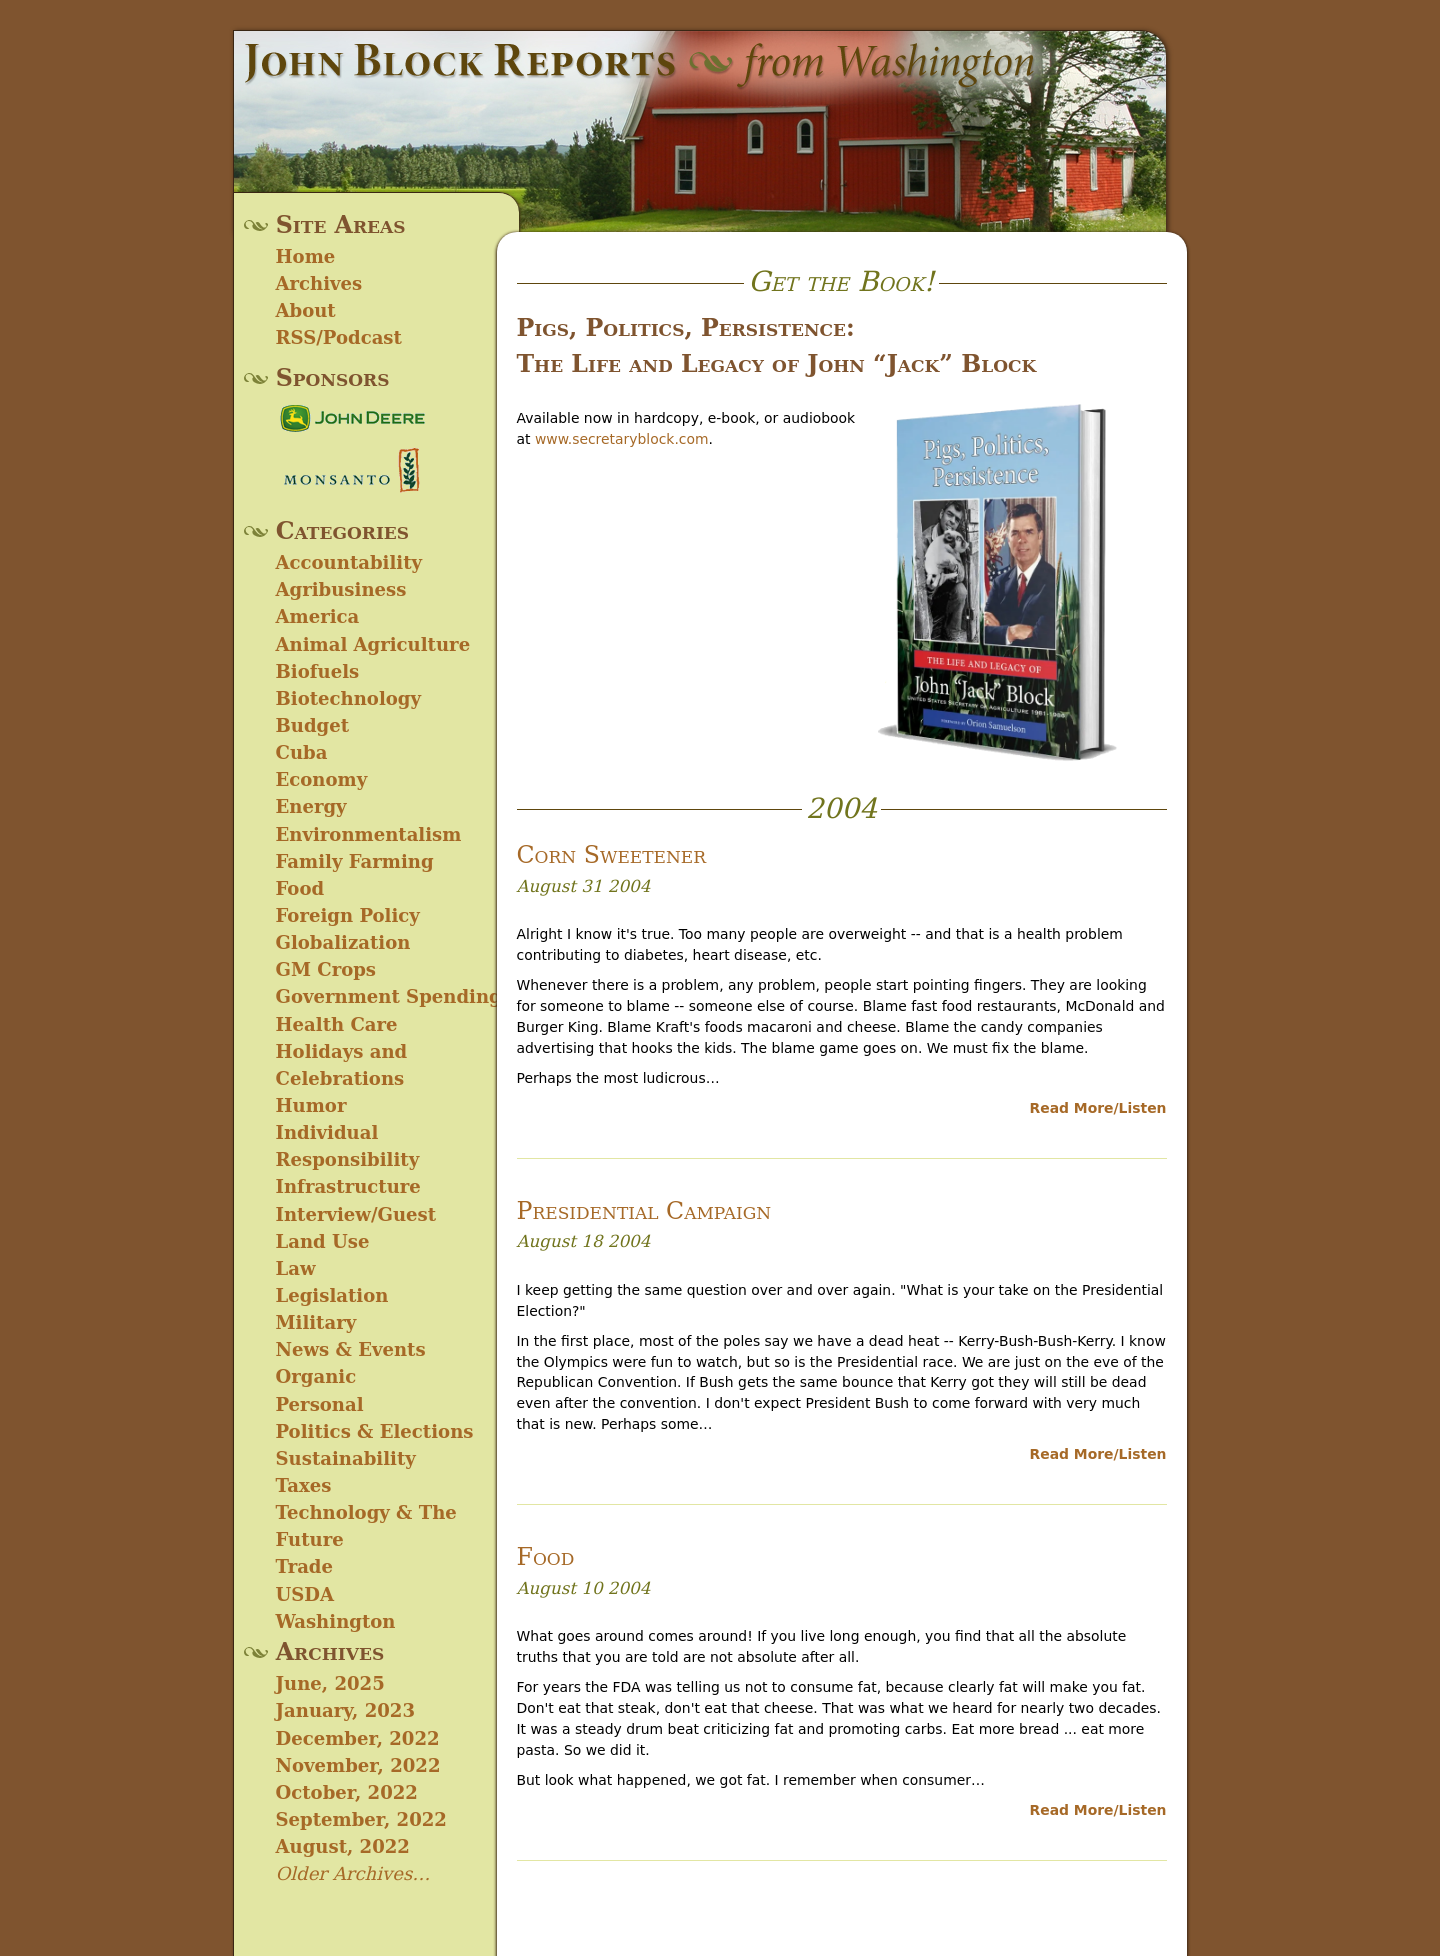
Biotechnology (348, 698)
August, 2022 (343, 1846)
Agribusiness (341, 589)
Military (316, 1322)
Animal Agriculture (373, 644)
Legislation (332, 1295)
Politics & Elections (375, 1431)
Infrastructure (348, 1186)
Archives (319, 283)
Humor (311, 1105)
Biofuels (318, 671)
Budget (313, 725)
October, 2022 (347, 1792)
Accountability (349, 562)
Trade (305, 1566)
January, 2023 (345, 1710)
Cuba (302, 752)
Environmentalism (369, 834)
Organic (316, 1376)
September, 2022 (361, 1819)
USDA (305, 1594)
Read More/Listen (1098, 1108)
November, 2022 (358, 1765)
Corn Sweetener (612, 855)
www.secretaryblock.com (622, 439)
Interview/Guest (356, 1214)
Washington (336, 1621)
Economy (322, 779)
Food (300, 888)
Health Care (337, 1024)
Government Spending (389, 996)
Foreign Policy (348, 915)
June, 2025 (330, 1683)
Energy (311, 806)
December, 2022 (358, 1738)
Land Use (323, 1241)
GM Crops (326, 969)
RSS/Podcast (339, 337)
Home (306, 256)
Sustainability (346, 1458)
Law (296, 1268)
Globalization (343, 942)
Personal (320, 1404)
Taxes (304, 1485)
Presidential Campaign (644, 1211)
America (318, 616)
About (306, 310)
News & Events (351, 1349)
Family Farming (355, 861)
